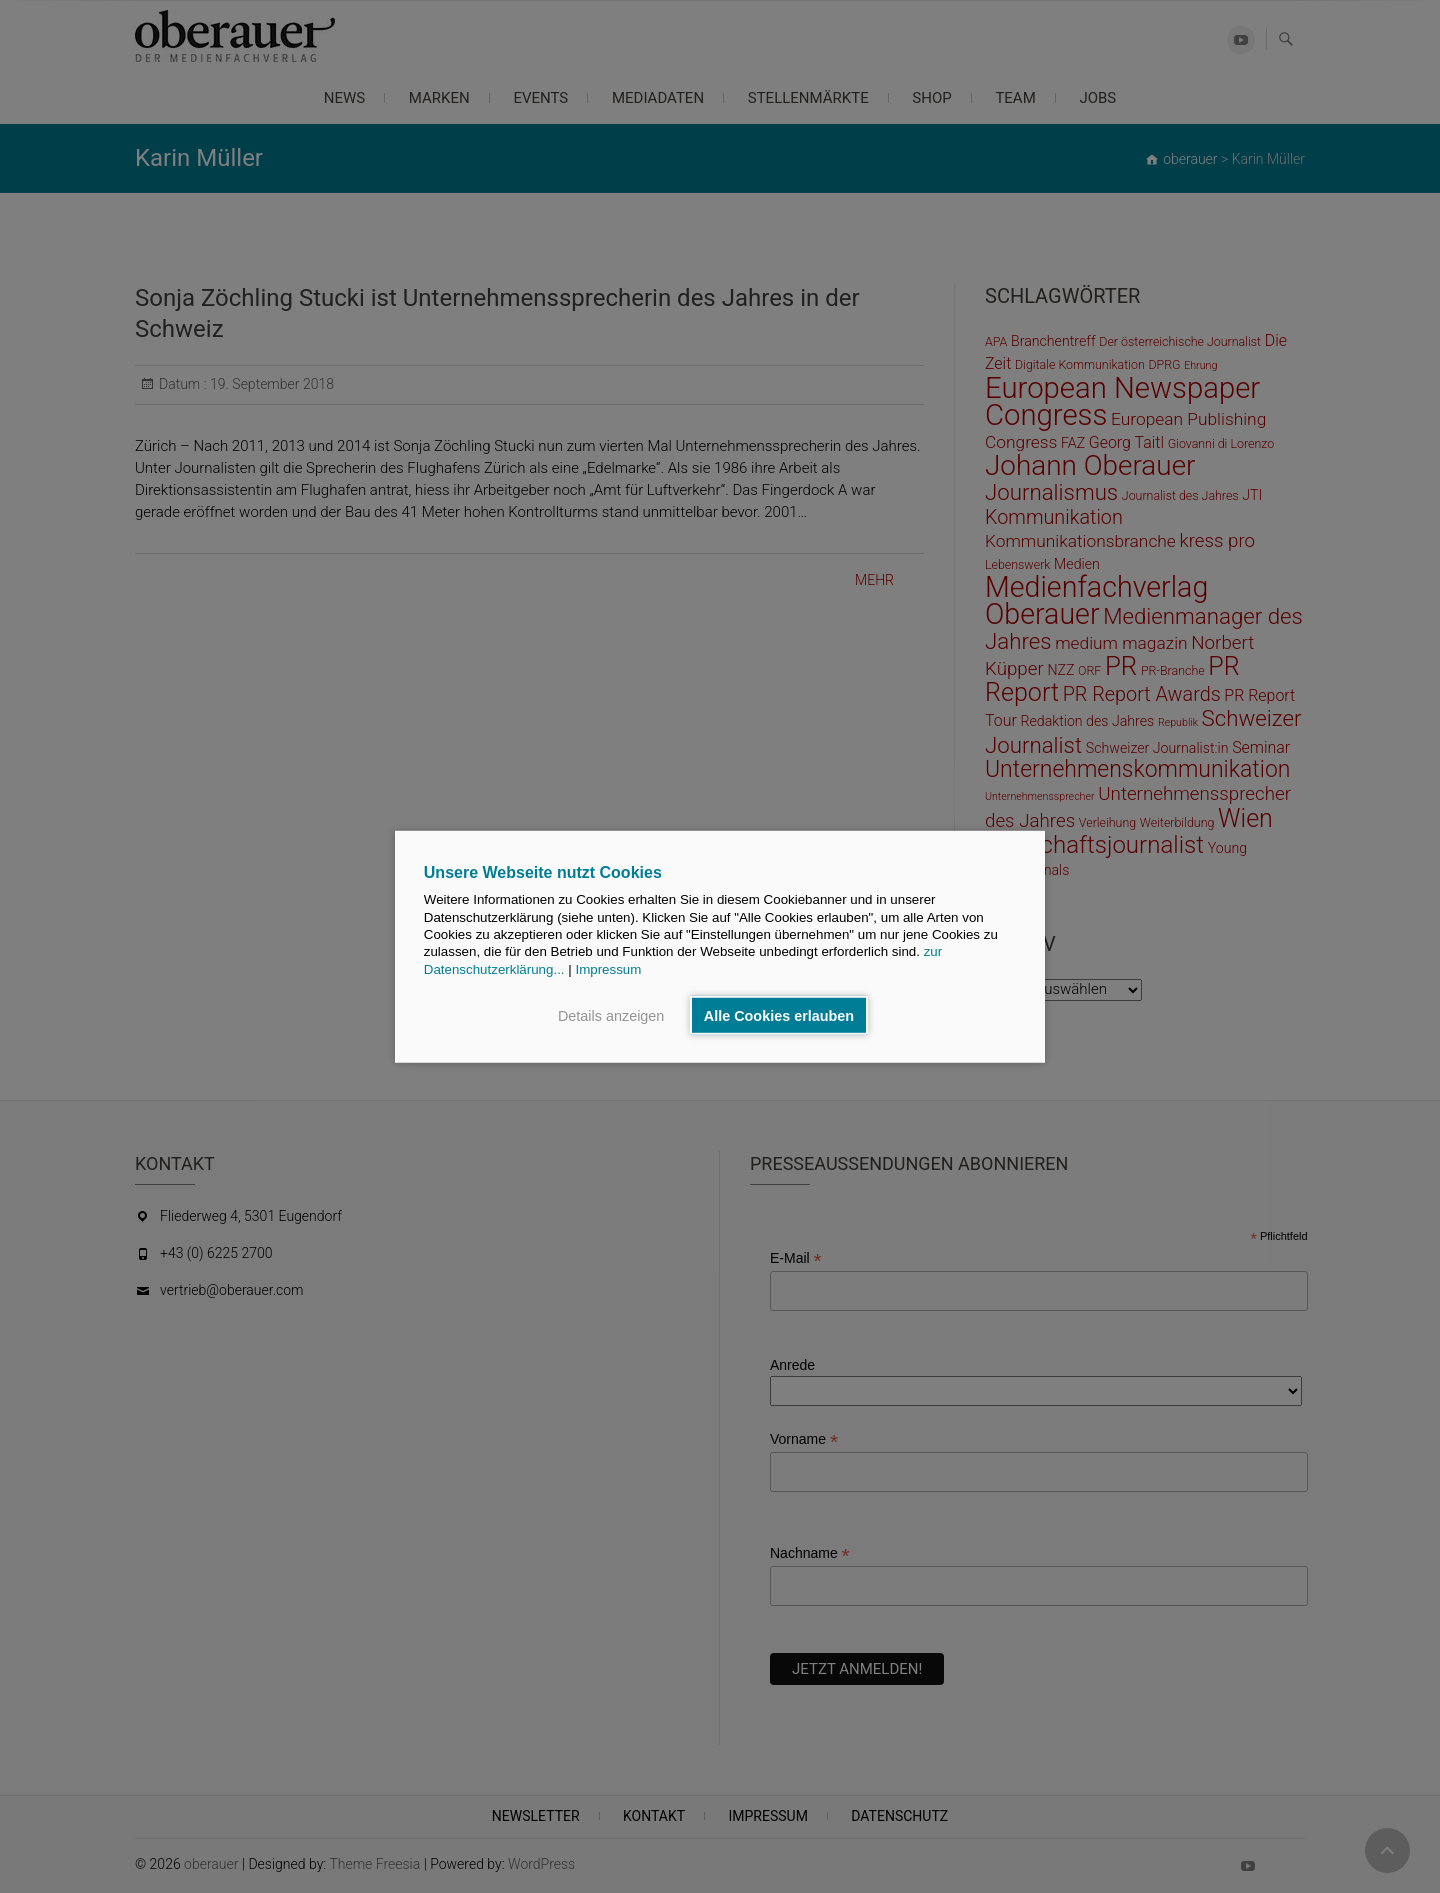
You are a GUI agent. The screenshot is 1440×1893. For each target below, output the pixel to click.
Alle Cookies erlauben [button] (779, 1015)
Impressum (608, 968)
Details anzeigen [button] (611, 1015)
